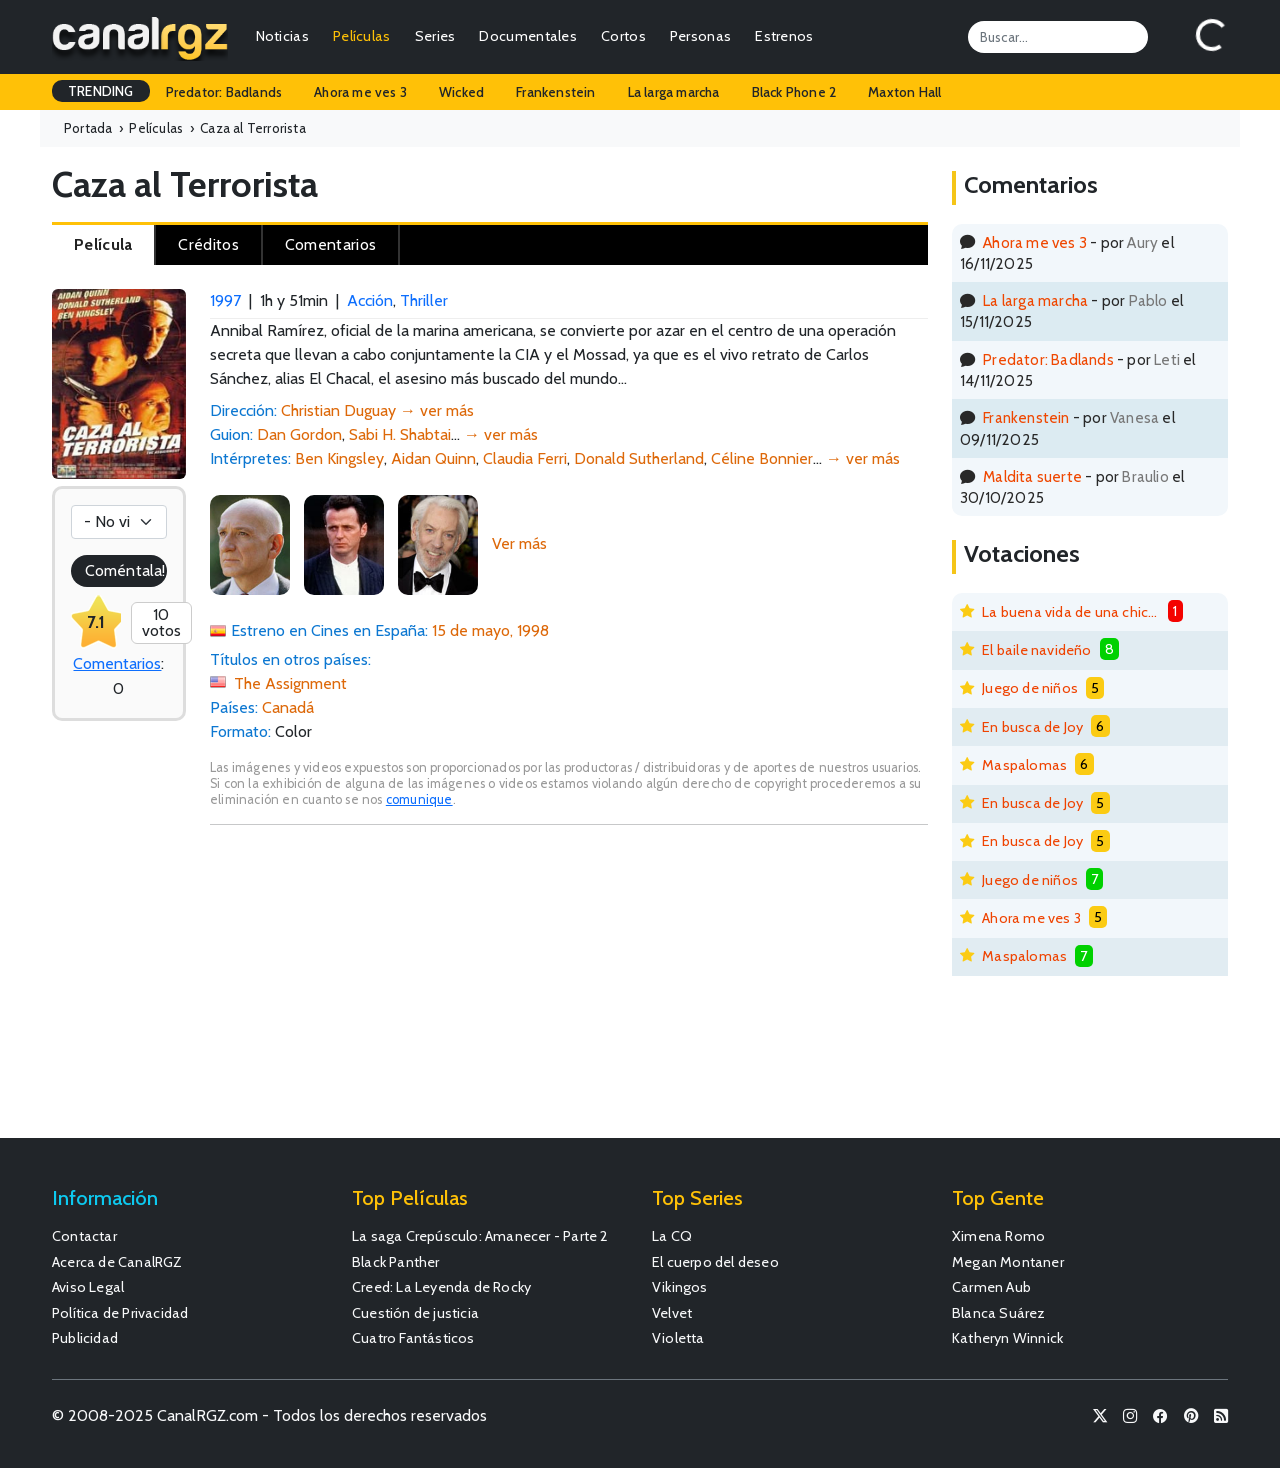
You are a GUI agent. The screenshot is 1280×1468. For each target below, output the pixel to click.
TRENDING (101, 91)
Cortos (623, 36)
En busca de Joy (1032, 727)
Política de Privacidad (120, 1313)
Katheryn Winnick (1007, 1338)
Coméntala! (125, 570)
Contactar (84, 1236)
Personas (700, 36)
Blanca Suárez (999, 1313)
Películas (362, 36)
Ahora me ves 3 (360, 92)
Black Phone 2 (794, 92)
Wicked (461, 92)
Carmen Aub (991, 1287)
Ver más (519, 543)
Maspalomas (1024, 765)
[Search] (1058, 37)
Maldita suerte (1032, 476)
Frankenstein (555, 92)
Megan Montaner (1008, 1262)
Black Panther (396, 1262)
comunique (419, 799)
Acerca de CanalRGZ (117, 1262)
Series (435, 36)
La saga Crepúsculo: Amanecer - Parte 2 (480, 1236)
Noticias (282, 36)
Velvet (672, 1313)
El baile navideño (1036, 650)
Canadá (288, 707)
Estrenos (784, 36)
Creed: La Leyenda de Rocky (441, 1287)
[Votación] (119, 522)
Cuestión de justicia (415, 1313)
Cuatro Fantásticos (413, 1338)
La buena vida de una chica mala (1071, 612)
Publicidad (85, 1338)
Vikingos (680, 1287)
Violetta (678, 1338)
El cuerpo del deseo (715, 1262)
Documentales (528, 36)
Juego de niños (1030, 688)
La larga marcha (674, 92)
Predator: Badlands (224, 92)
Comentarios (117, 663)
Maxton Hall (904, 92)
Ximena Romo (998, 1236)
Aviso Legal (88, 1287)
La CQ (672, 1236)
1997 (225, 300)
